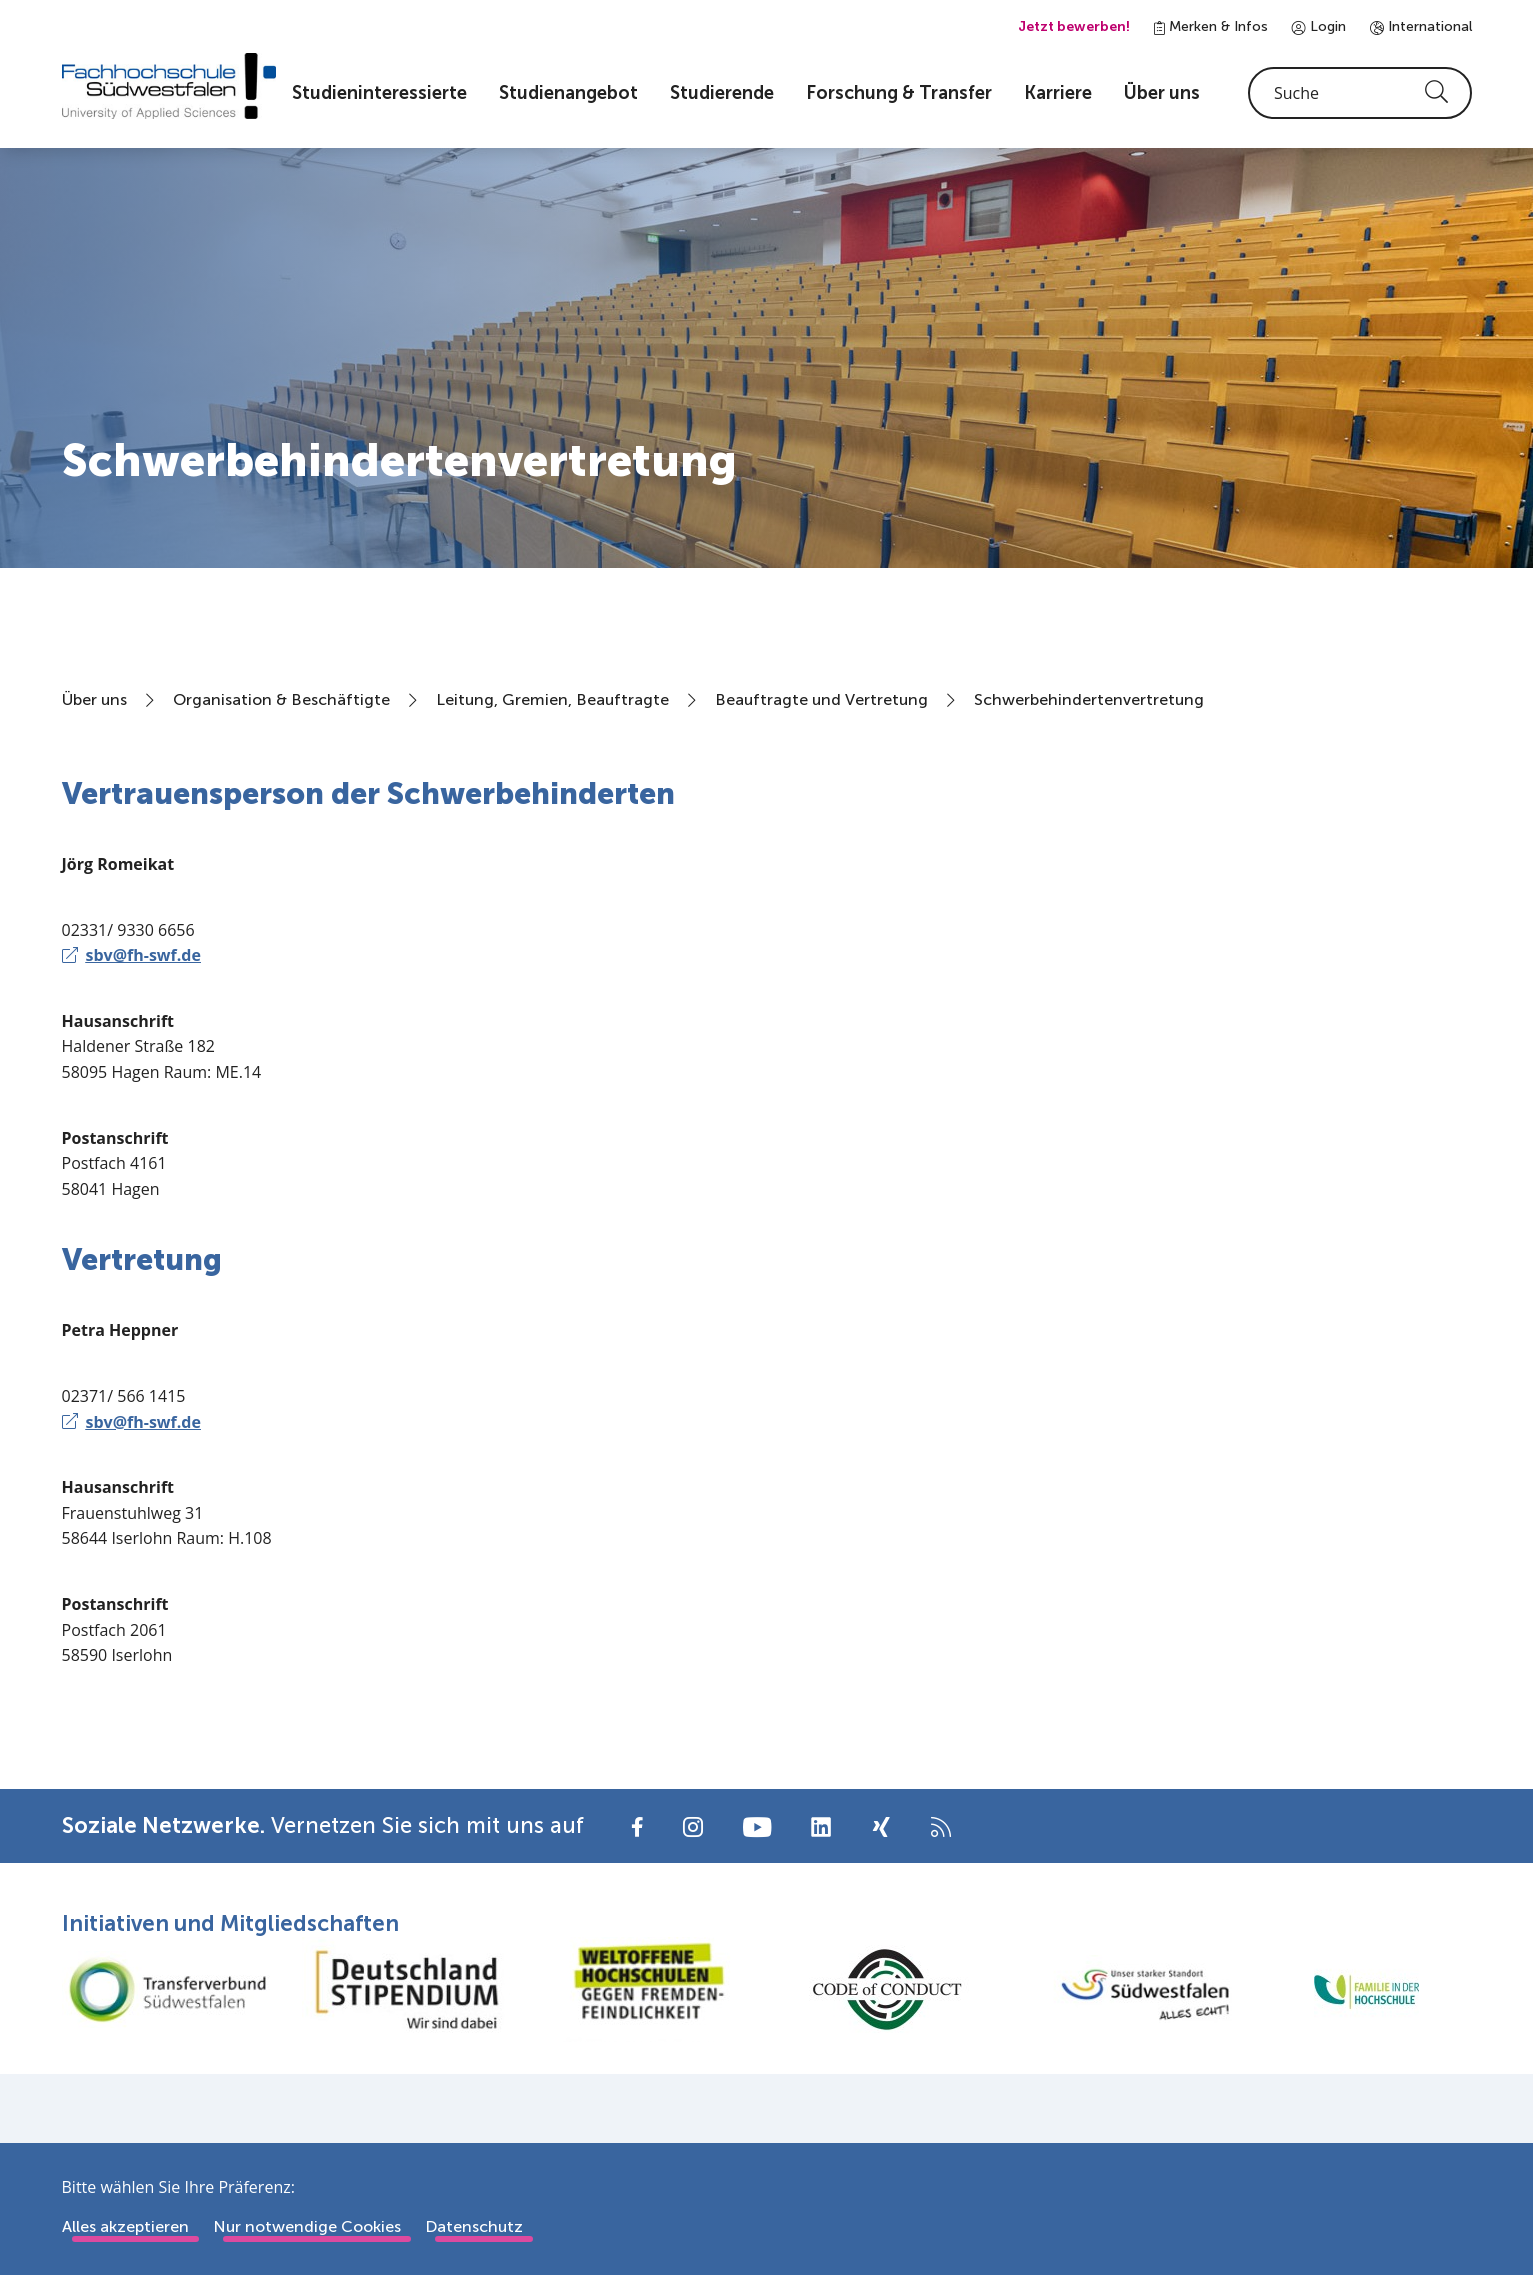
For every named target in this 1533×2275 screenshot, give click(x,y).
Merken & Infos (1211, 26)
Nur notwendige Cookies (307, 2226)
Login (1319, 26)
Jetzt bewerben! (1074, 26)
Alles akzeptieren (125, 2226)
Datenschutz (474, 2226)
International (1421, 26)
